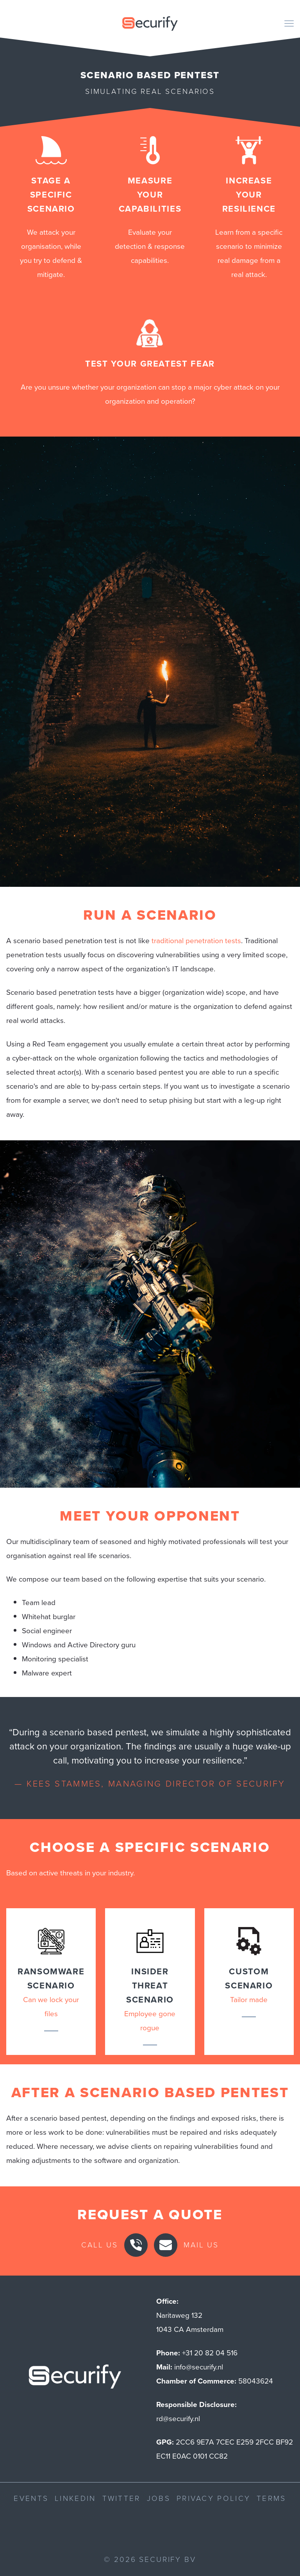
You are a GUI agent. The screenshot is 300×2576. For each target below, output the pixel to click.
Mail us (201, 2245)
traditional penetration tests (196, 940)
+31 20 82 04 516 (210, 2352)
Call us (99, 2245)
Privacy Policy (213, 2498)
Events (31, 2498)
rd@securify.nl (178, 2418)
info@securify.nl (198, 2367)
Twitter (121, 2498)
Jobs (158, 2498)
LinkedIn (75, 2498)
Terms (271, 2498)
